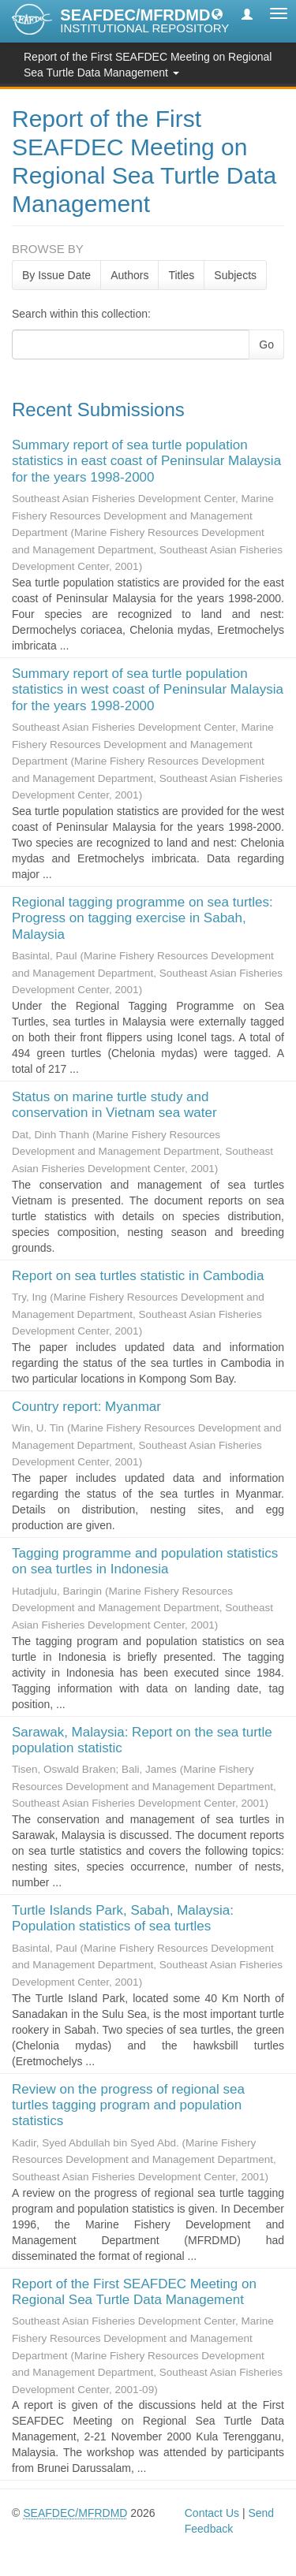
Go (266, 344)
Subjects (235, 275)
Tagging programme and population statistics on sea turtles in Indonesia (145, 1561)
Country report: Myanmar (86, 1406)
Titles (181, 275)
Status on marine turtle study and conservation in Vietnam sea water (114, 1104)
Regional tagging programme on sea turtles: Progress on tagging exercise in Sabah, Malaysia (142, 918)
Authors (129, 275)
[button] (217, 13)
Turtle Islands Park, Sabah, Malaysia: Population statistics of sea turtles (123, 1918)
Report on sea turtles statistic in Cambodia (138, 1275)
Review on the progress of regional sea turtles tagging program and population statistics (128, 2105)
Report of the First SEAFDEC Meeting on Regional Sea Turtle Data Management (134, 2291)
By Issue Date (56, 275)
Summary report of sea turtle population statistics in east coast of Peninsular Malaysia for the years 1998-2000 (146, 461)
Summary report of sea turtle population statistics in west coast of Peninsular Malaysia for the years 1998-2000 (147, 689)
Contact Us (212, 2513)
